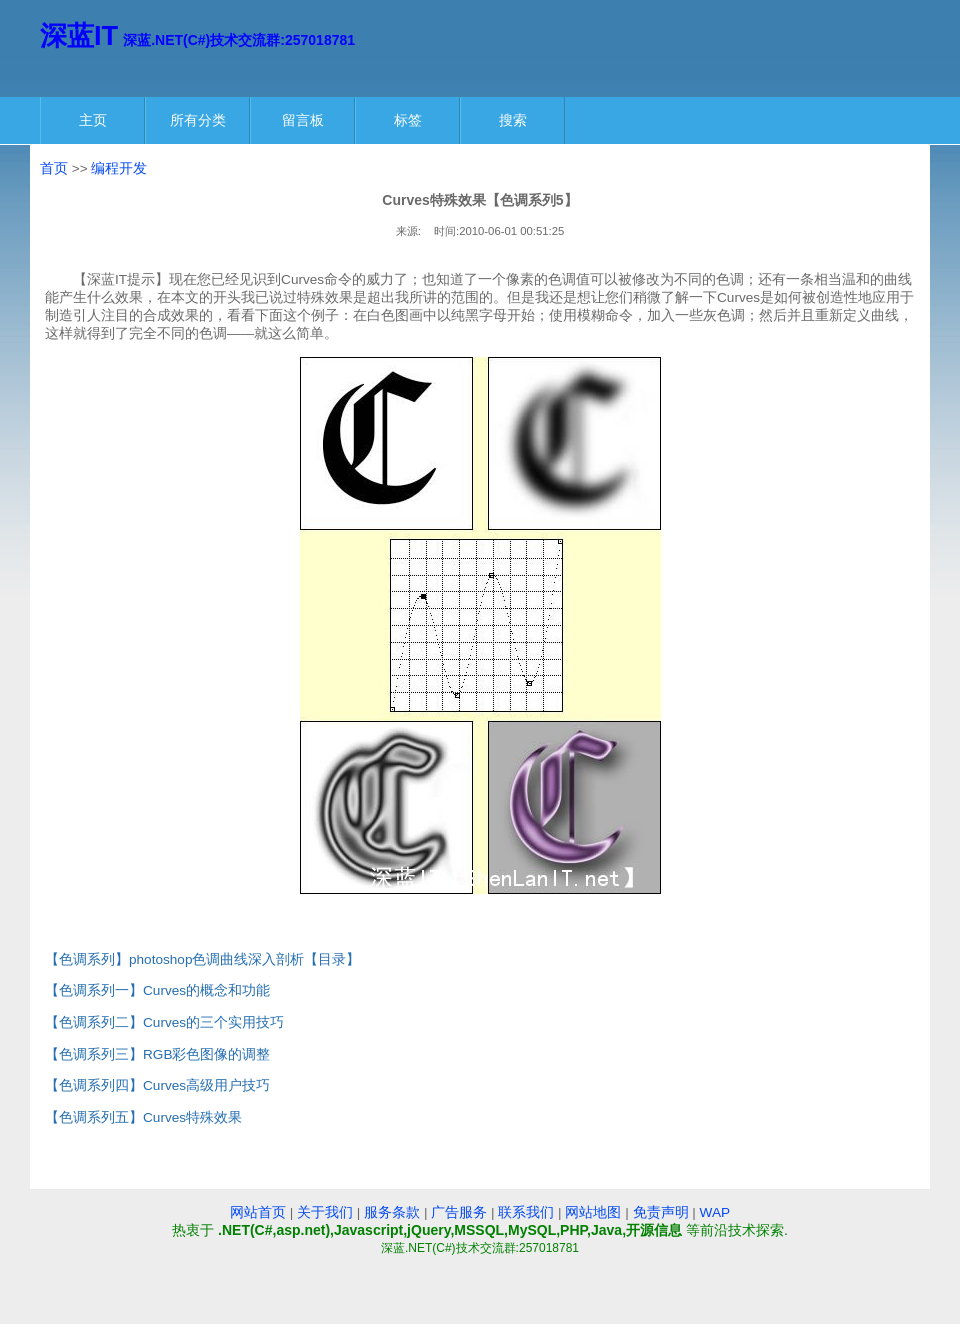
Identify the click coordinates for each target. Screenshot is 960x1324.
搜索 (513, 120)
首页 (54, 168)
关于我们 (325, 1212)
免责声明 (661, 1212)
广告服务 (459, 1212)
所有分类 (198, 120)
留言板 (303, 120)
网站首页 (258, 1212)
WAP (715, 1212)
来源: (408, 231)
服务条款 (392, 1212)
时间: (446, 231)
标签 (408, 120)
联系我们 (526, 1212)
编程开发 (119, 168)
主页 (93, 120)
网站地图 (593, 1212)
